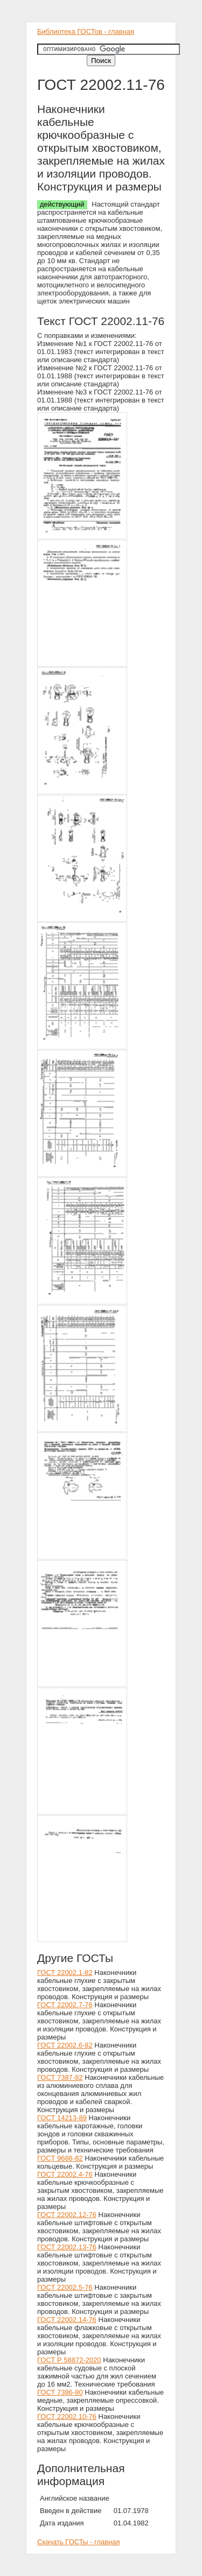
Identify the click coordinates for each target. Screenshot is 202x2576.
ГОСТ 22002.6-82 (65, 2045)
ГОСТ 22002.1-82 (65, 1972)
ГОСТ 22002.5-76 (65, 2287)
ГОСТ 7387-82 (60, 2077)
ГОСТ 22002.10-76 (66, 2416)
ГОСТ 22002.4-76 (65, 2174)
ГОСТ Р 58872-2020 (69, 2360)
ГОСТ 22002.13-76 (66, 2247)
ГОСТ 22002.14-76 (66, 2320)
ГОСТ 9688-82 (60, 2158)
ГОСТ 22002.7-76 (65, 2005)
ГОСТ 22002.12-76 (66, 2215)
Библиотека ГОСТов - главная (85, 31)
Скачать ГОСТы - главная (78, 2542)
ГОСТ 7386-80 (60, 2392)
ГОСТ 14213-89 (62, 2118)
